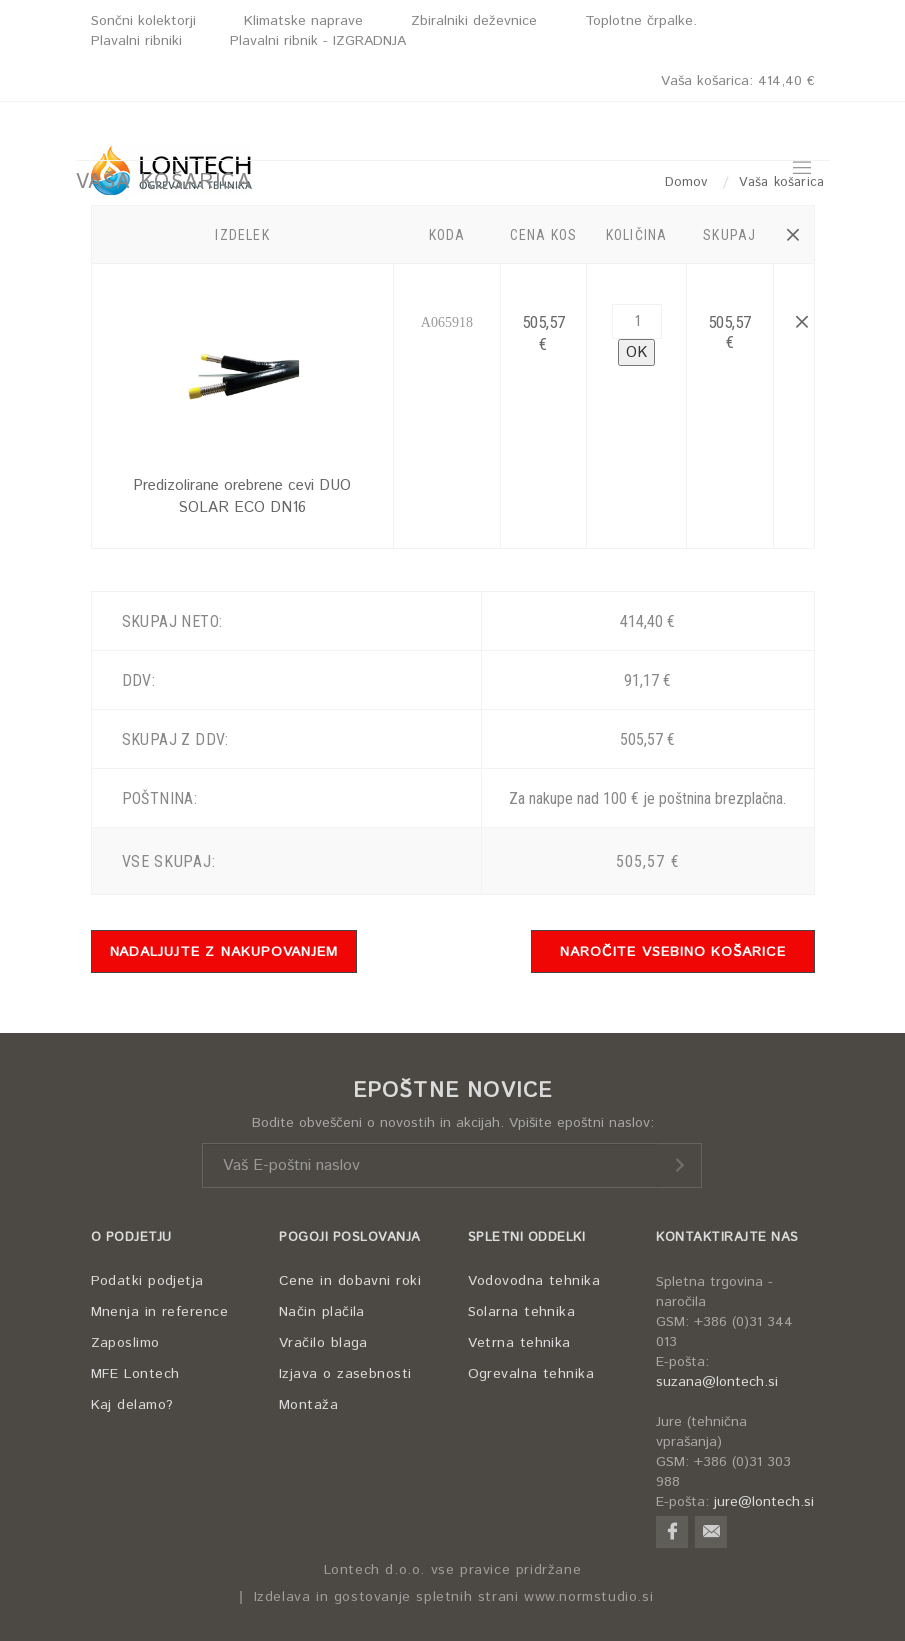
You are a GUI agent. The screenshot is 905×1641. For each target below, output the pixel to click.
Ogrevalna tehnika (531, 1374)
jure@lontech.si (764, 1502)
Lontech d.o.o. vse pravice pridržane (453, 1570)
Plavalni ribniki (136, 41)
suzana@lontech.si (717, 1382)
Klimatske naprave (303, 21)
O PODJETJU (131, 1237)
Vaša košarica (738, 81)
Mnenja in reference (160, 1312)
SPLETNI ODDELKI (527, 1237)
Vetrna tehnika (519, 1343)
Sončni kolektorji (143, 21)
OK (636, 352)
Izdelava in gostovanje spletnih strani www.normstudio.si (454, 1597)
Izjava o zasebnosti (345, 1374)
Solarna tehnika (522, 1312)
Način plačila (322, 1312)
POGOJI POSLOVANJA (350, 1237)
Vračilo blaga (323, 1343)
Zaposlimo (125, 1343)
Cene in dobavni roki (350, 1281)
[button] (793, 235)
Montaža (308, 1405)
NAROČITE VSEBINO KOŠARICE (673, 952)
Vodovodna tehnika (534, 1281)
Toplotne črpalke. (641, 21)
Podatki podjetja (147, 1281)
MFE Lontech (135, 1374)
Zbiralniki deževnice (474, 21)
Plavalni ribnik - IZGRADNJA (318, 41)
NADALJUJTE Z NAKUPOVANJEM (224, 952)
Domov (689, 182)
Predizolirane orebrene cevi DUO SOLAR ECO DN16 (242, 496)
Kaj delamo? (132, 1405)
